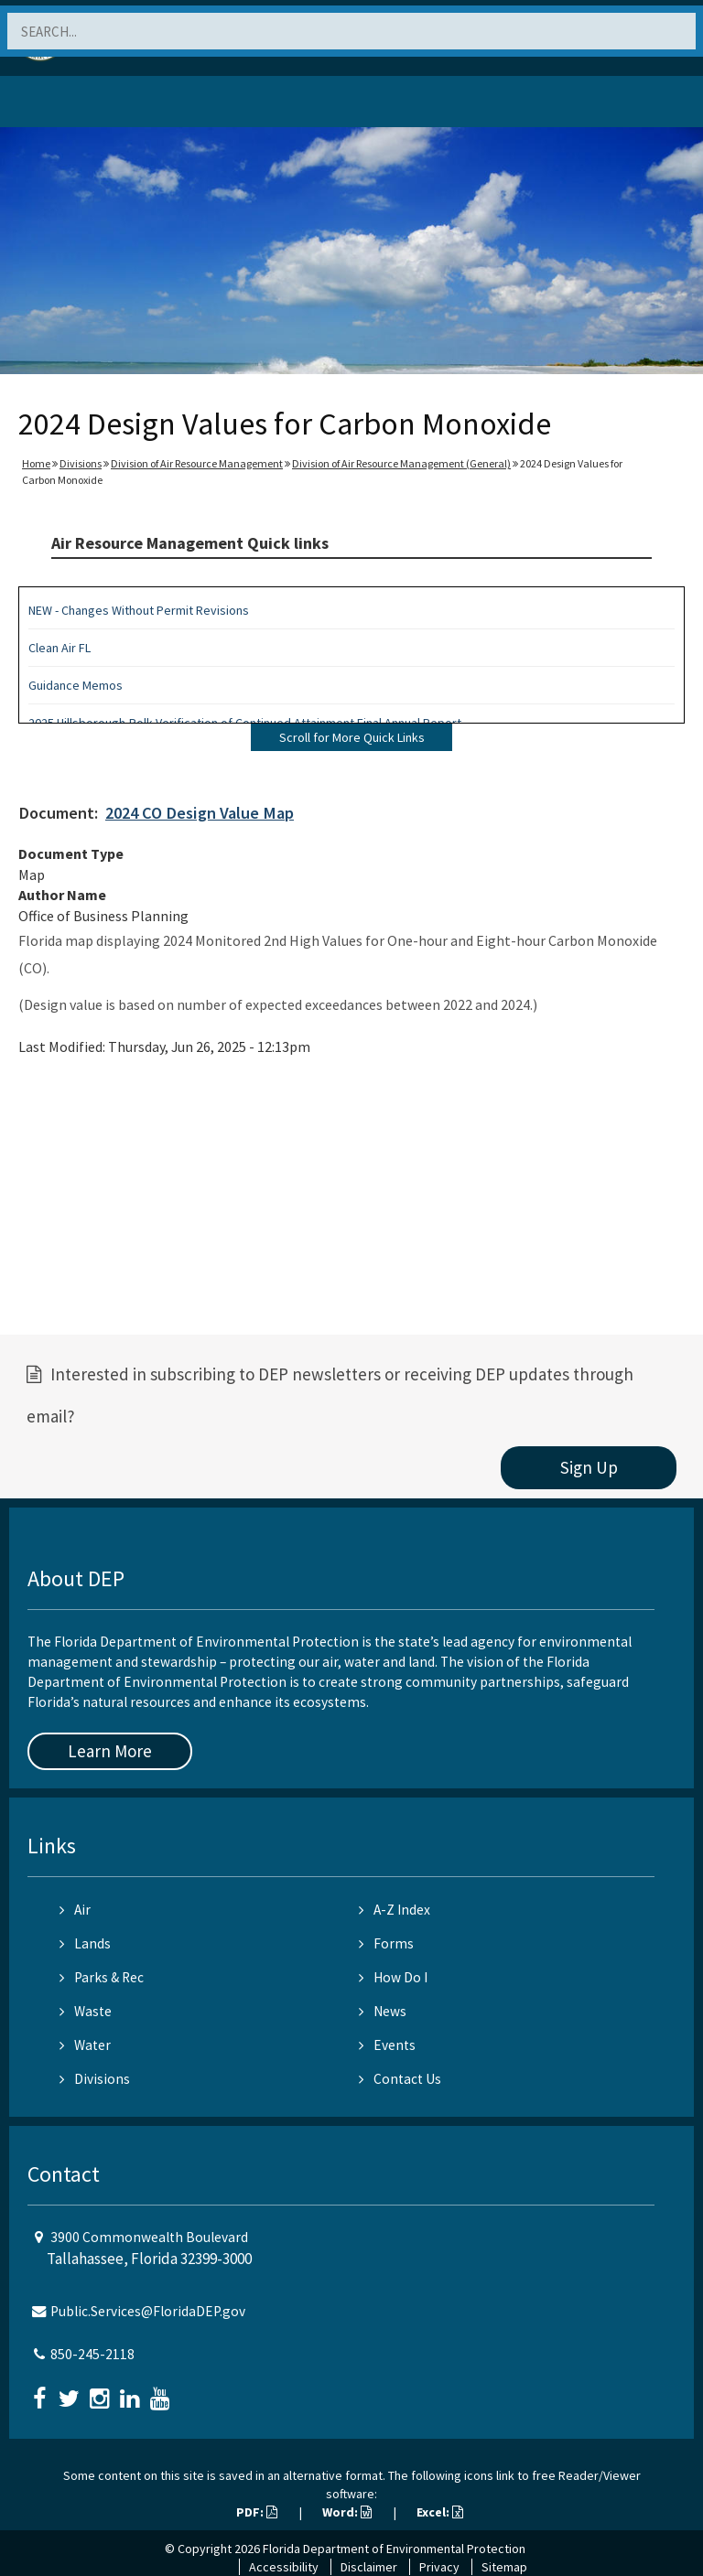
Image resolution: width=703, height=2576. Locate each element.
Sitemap (504, 2567)
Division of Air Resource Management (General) (401, 463)
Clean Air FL (59, 647)
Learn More (110, 1751)
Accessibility (284, 2567)
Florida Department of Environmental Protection (394, 2548)
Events (387, 2045)
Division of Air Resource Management (197, 463)
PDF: (256, 2512)
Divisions (80, 463)
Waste (85, 2011)
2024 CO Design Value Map (199, 812)
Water (85, 2045)
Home (36, 463)
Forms (386, 1943)
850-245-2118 (92, 2354)
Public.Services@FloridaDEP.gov (147, 2311)
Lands (85, 1943)
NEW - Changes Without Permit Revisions (138, 610)
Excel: (439, 2512)
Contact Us (400, 2079)
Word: (347, 2512)
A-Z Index (394, 1909)
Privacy (439, 2567)
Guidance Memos (75, 685)
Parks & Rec (101, 1977)
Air (75, 1909)
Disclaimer (369, 2567)
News (382, 2011)
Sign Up (589, 1467)
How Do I (393, 1977)
